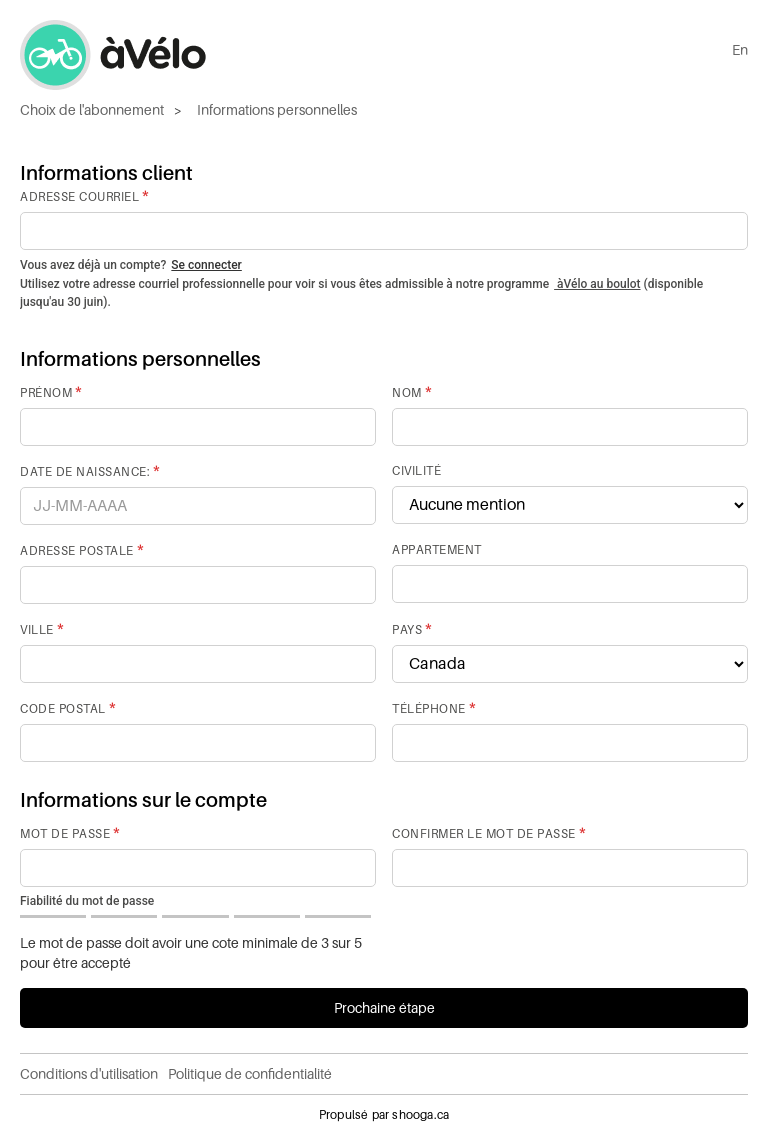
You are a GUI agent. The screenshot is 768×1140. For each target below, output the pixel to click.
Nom (407, 393)
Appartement (437, 550)
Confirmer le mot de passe (484, 834)
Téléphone (429, 709)
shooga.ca (420, 1115)
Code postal (63, 709)
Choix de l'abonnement (92, 110)
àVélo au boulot (597, 284)
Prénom (46, 393)
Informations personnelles (277, 110)
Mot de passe (65, 834)
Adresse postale (77, 551)
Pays (407, 630)
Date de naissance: (85, 472)
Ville (37, 630)
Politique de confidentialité (250, 1074)
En (740, 50)
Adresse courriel (79, 197)
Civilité (416, 471)
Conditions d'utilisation (89, 1074)
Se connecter (206, 265)
